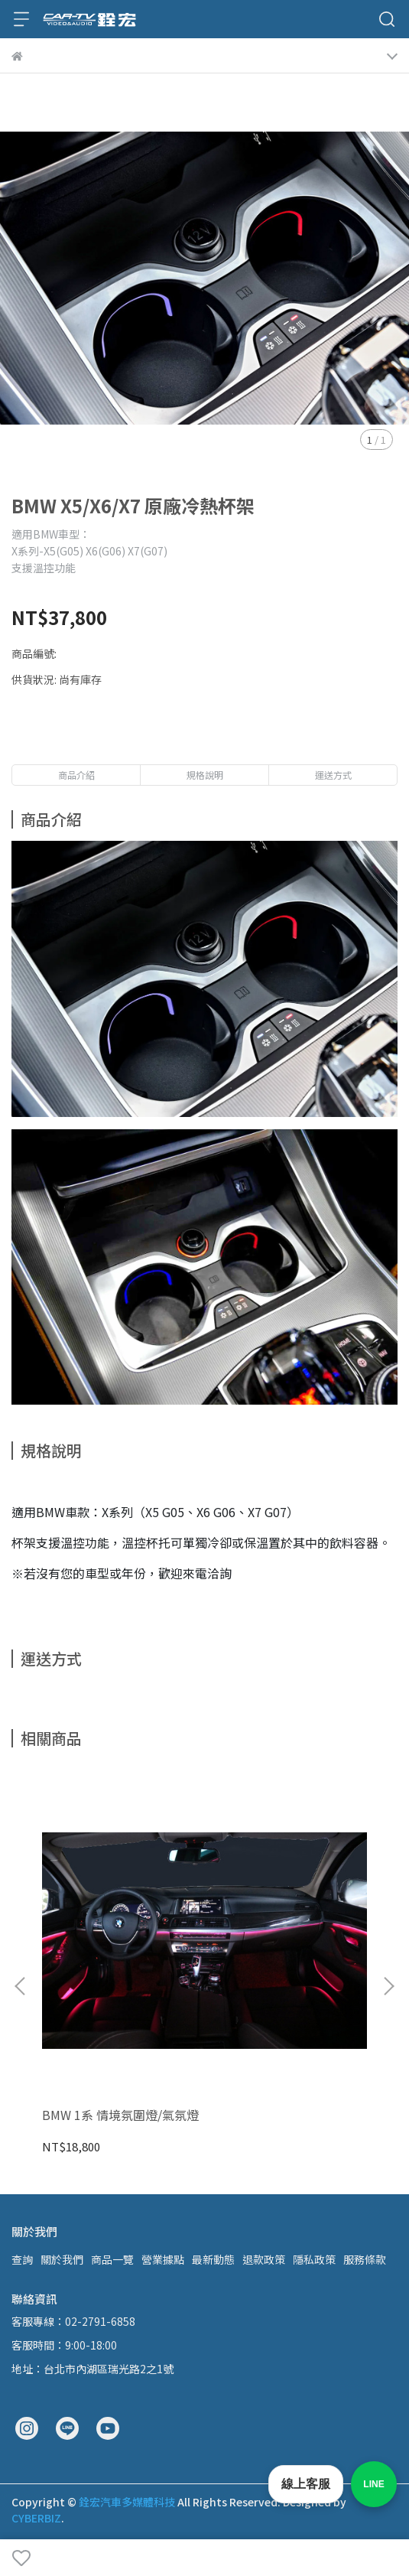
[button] (388, 1986)
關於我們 (62, 2259)
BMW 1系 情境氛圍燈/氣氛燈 (120, 2114)
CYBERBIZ (36, 2518)
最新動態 (213, 2259)
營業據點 (162, 2259)
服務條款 (364, 2259)
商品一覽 (112, 2259)
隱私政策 (314, 2259)
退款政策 (263, 2259)
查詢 (22, 2259)
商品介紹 (76, 774)
